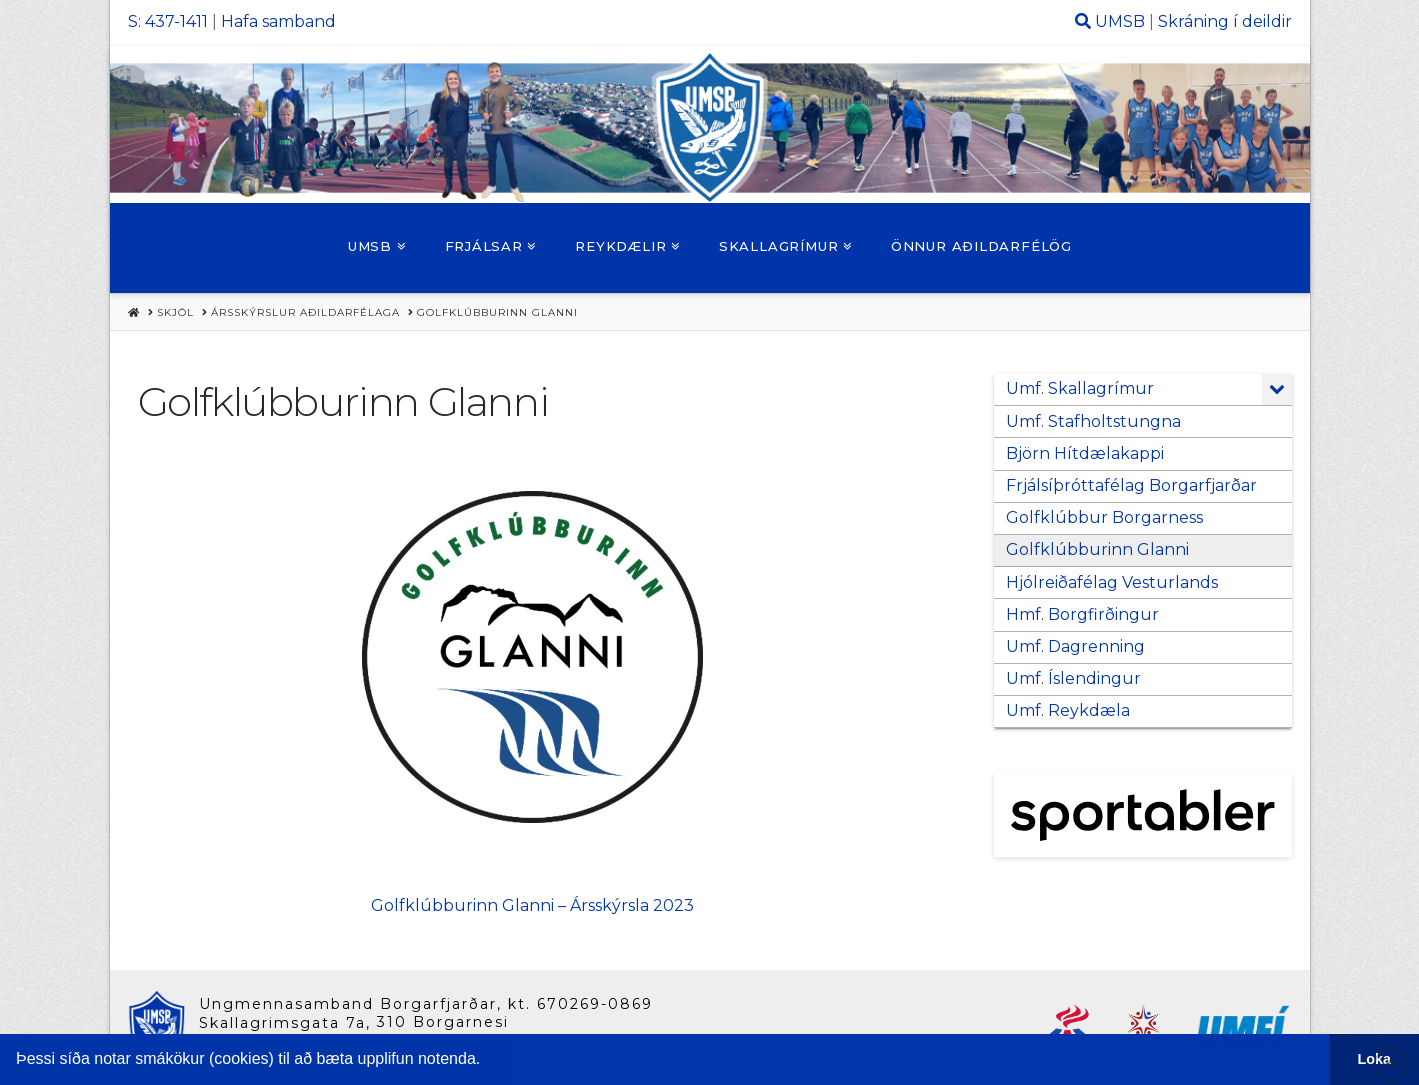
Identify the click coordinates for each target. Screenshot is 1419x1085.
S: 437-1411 (168, 21)
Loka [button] (1375, 1059)
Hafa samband (278, 21)
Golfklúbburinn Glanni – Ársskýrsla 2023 (532, 905)
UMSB (1120, 21)
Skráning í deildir (1225, 21)
